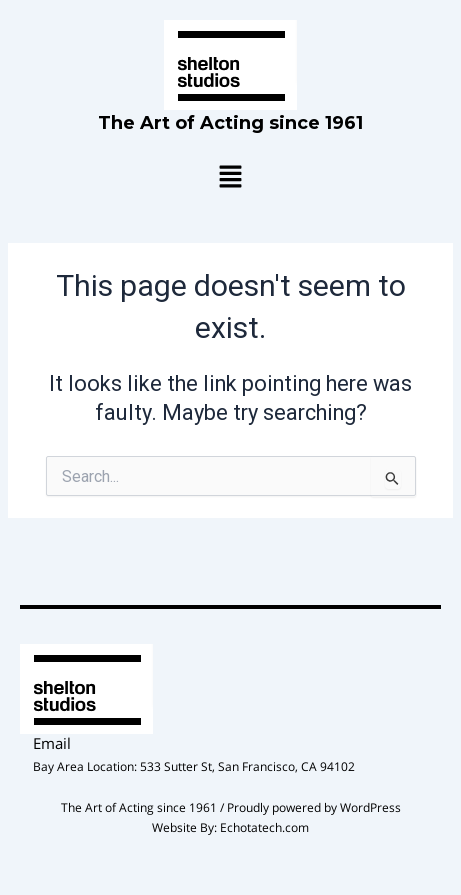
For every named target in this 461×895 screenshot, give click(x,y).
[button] (230, 178)
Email (52, 743)
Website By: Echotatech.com (230, 827)
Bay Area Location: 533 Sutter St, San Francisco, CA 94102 (194, 766)
